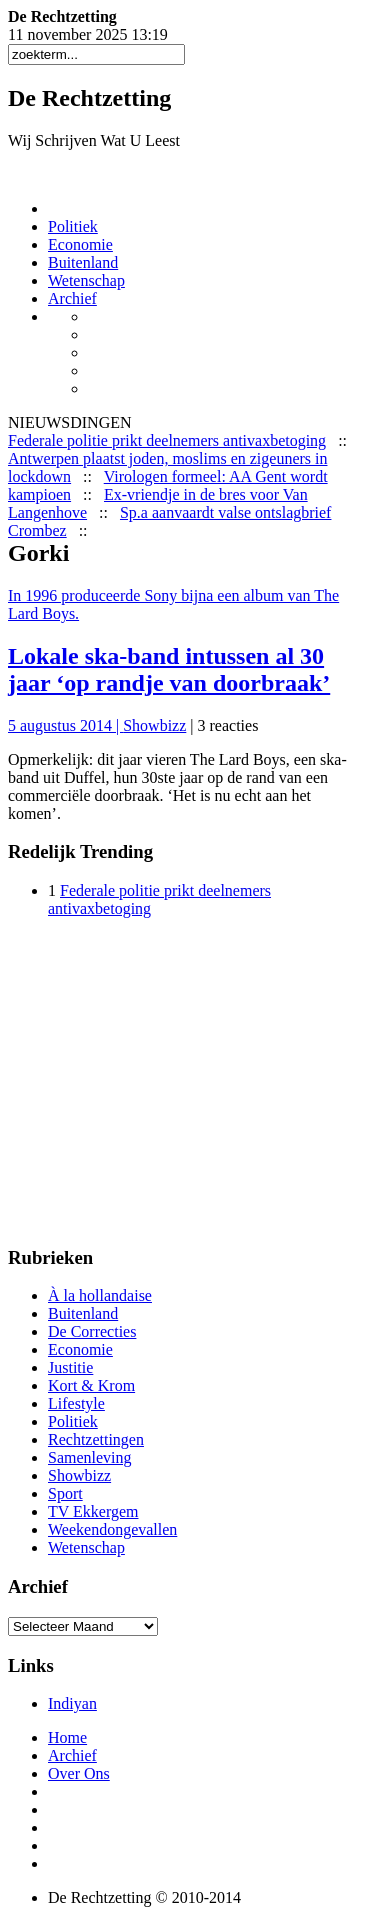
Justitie (70, 1367)
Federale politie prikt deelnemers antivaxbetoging (167, 440)
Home (67, 1737)
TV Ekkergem (93, 1511)
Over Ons (79, 1773)
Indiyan (72, 1703)
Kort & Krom (91, 1385)
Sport (65, 1493)
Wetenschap (86, 280)
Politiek (73, 226)
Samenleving (90, 1457)
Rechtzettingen (96, 1439)
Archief (72, 298)
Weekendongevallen (112, 1529)
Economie (80, 244)
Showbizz (154, 725)
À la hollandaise (100, 1295)
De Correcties (92, 1331)
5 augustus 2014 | (65, 725)
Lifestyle (76, 1403)
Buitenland (83, 262)
